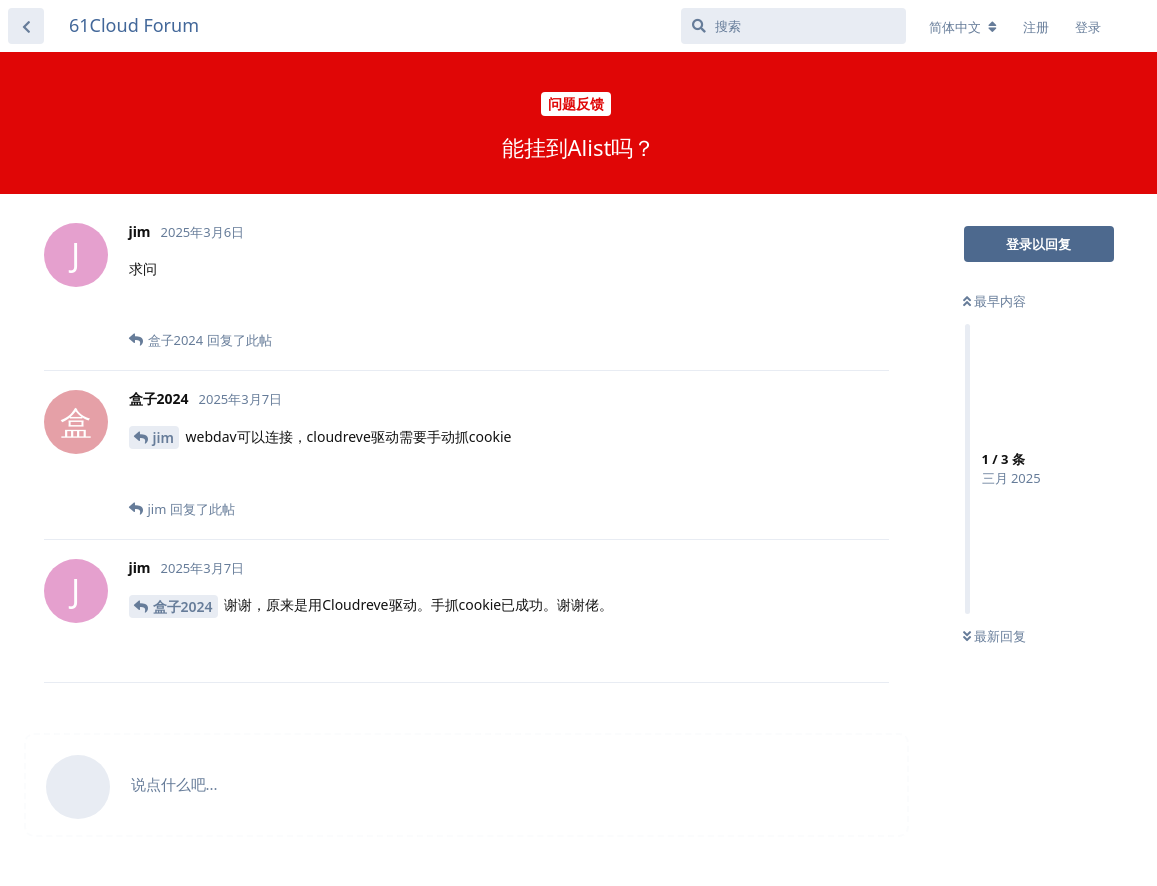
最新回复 (994, 636)
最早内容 (994, 301)
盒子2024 (183, 606)
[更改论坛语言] (963, 27)
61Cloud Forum (134, 25)
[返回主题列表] (26, 26)
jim (163, 437)
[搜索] (793, 26)
